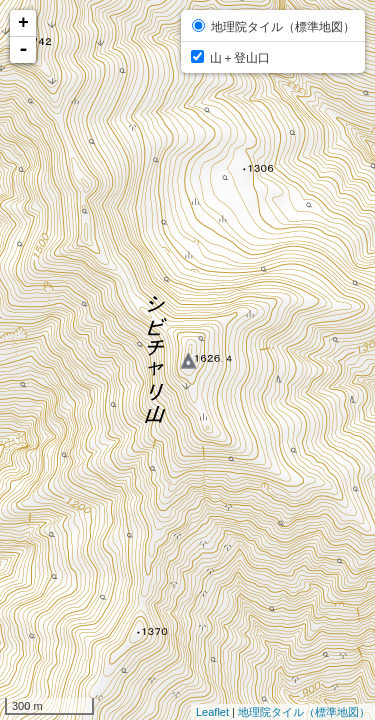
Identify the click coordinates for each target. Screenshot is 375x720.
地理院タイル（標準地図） (304, 712)
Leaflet (212, 712)
